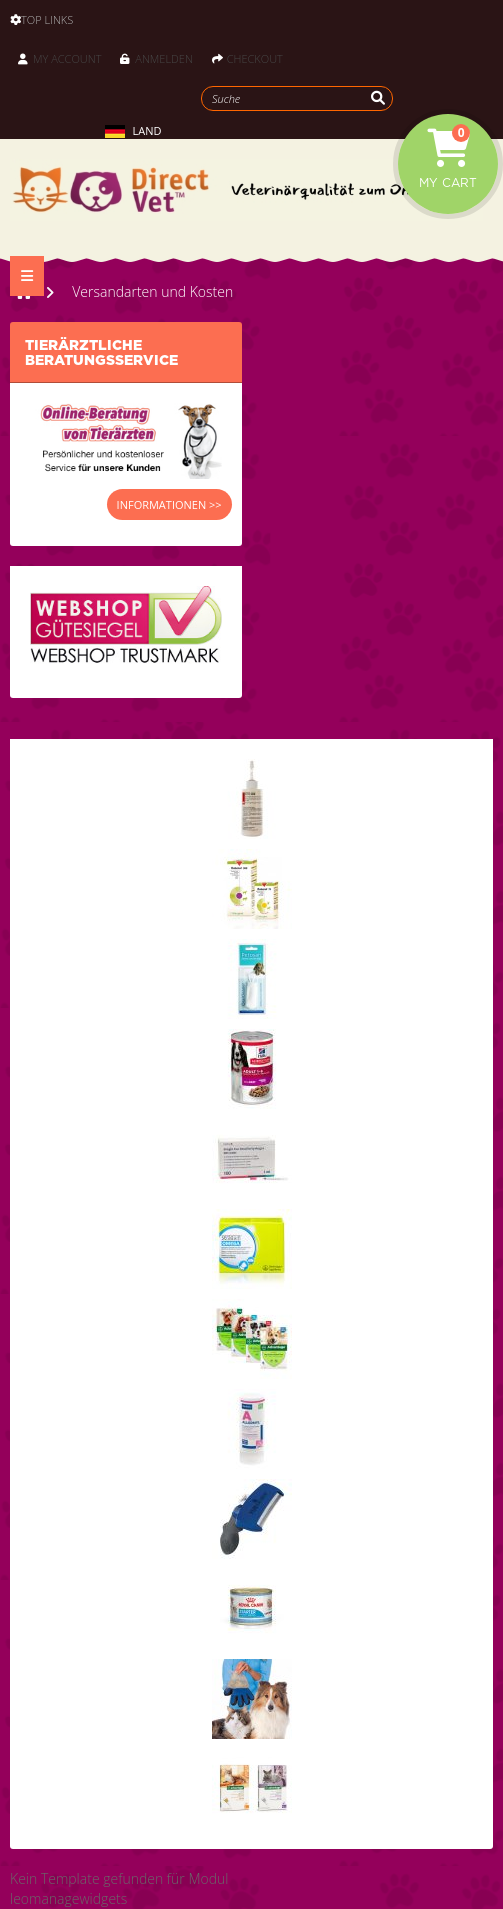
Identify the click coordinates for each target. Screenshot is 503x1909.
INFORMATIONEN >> (169, 504)
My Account (59, 58)
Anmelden (156, 58)
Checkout (247, 58)
